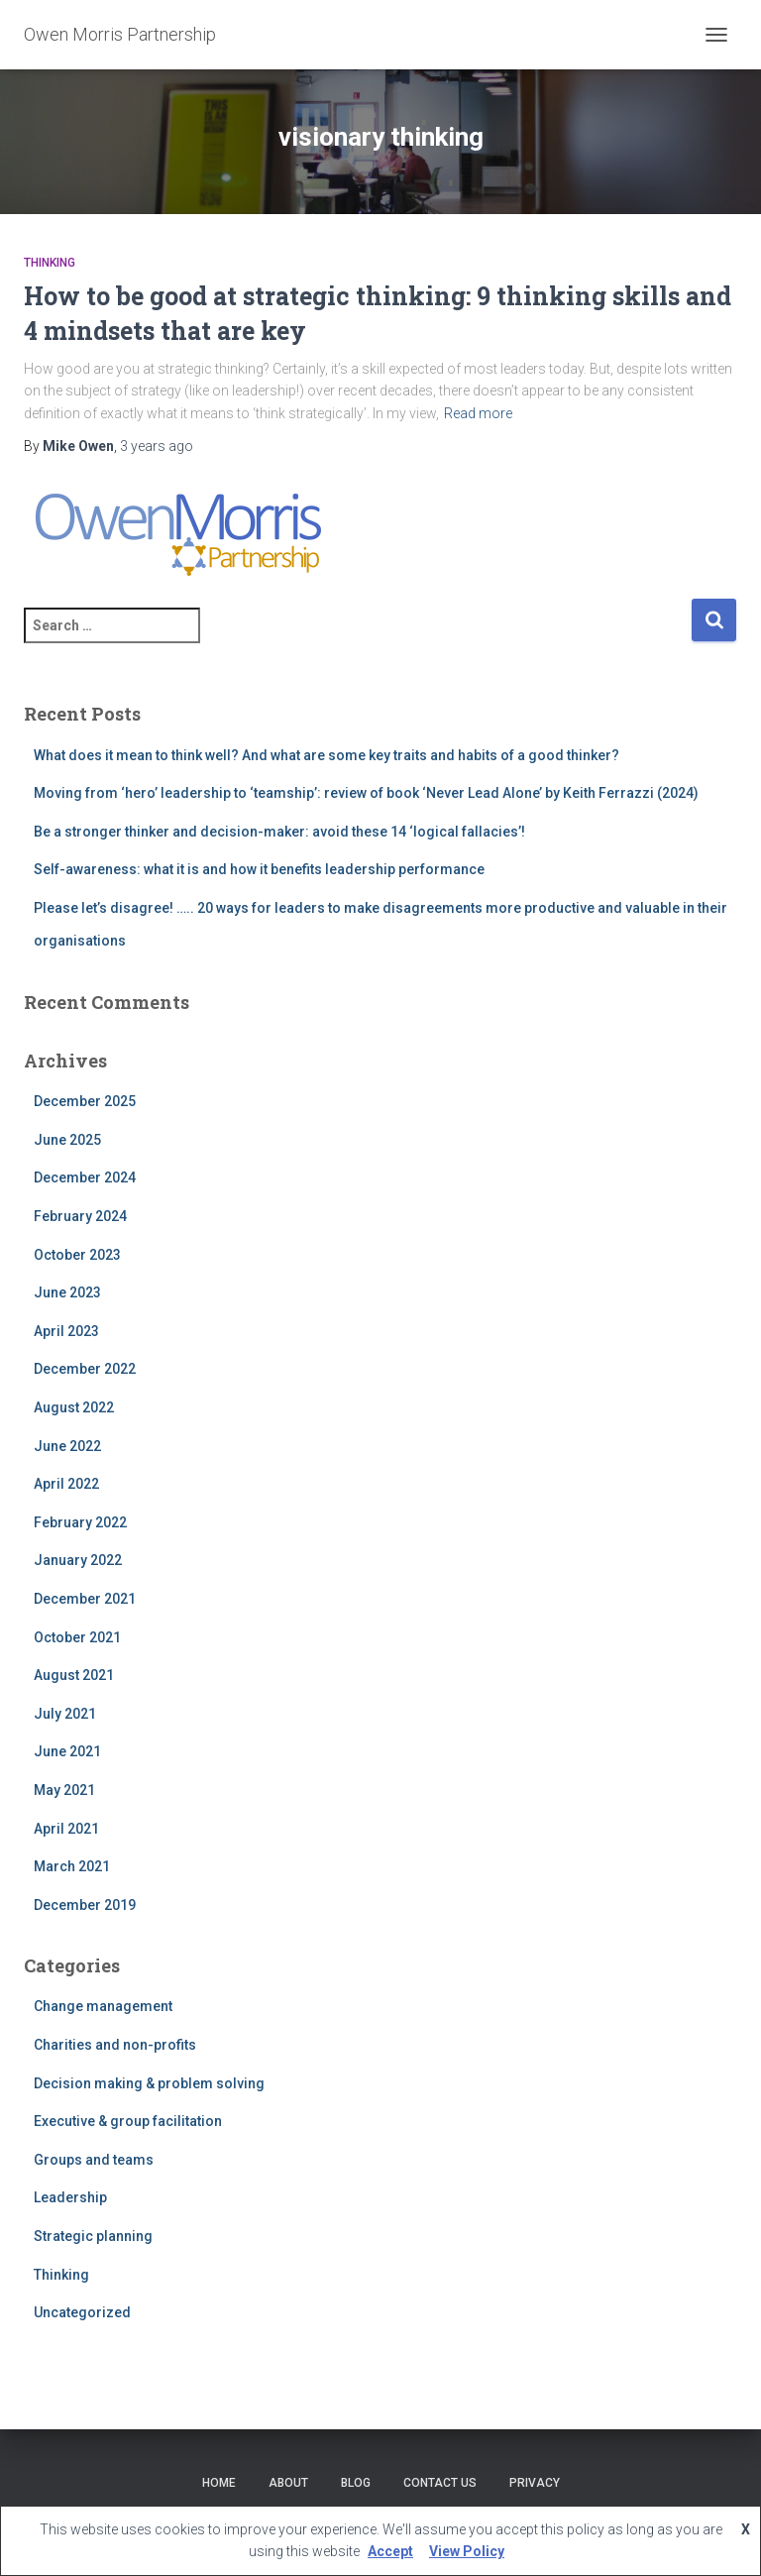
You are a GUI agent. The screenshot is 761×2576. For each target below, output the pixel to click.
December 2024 (85, 1177)
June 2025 (67, 1140)
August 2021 (74, 1675)
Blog (356, 2483)
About (288, 2483)
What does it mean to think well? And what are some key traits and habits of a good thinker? (326, 755)
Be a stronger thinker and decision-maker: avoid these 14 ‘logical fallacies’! (279, 832)
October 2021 (77, 1637)
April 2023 (66, 1331)
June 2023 (67, 1292)
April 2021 (66, 1829)
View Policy (466, 2551)
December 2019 (85, 1905)
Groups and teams (94, 2160)
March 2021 (72, 1866)
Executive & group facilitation (128, 2121)
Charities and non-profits (115, 2045)
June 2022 (67, 1446)
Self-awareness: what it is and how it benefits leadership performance (259, 869)
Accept (390, 2551)
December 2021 (85, 1599)
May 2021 (64, 1790)
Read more (478, 413)
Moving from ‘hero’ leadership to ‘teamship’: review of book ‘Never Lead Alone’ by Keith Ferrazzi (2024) (366, 793)
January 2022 (78, 1560)
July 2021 (65, 1714)
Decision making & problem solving (149, 2083)
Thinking (49, 263)
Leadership (70, 2197)
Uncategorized (82, 2312)
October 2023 (77, 1255)
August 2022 (74, 1407)
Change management (103, 2006)
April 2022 (66, 1484)
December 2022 (85, 1369)
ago (156, 446)
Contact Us (440, 2483)
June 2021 (67, 1751)
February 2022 (80, 1522)
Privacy (534, 2483)
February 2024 (80, 1216)
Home (219, 2483)
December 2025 (85, 1101)
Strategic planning (93, 2236)
